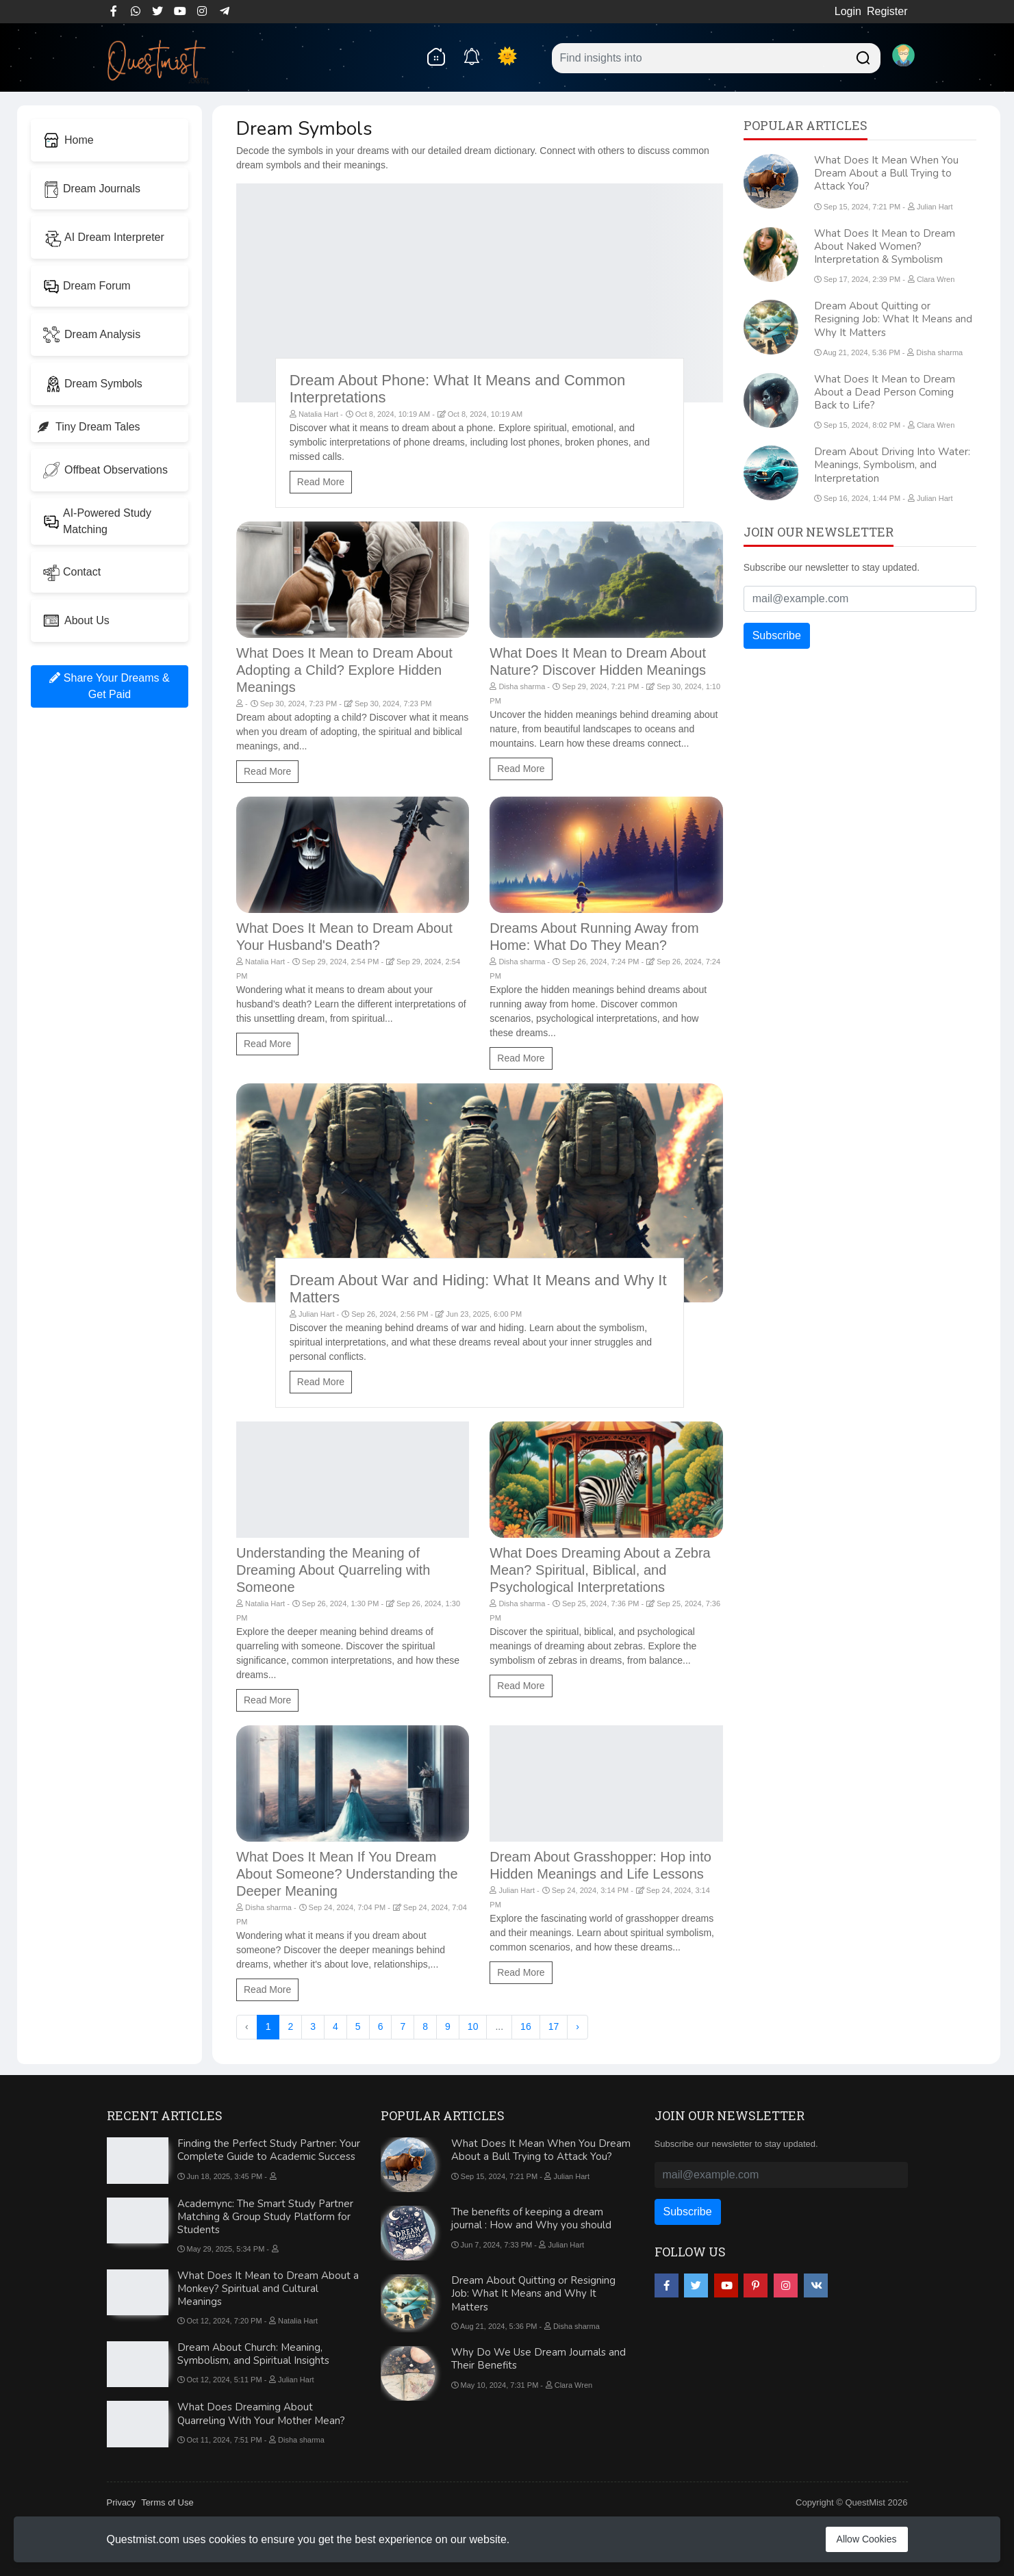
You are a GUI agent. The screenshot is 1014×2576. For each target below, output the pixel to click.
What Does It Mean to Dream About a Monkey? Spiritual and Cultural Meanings (268, 2288)
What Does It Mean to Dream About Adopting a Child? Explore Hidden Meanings (344, 670)
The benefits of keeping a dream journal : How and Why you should (531, 2218)
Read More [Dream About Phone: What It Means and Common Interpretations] (320, 481)
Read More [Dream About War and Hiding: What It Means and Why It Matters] (320, 1381)
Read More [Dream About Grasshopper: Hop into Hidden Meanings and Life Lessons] (520, 1972)
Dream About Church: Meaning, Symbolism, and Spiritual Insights (253, 2354)
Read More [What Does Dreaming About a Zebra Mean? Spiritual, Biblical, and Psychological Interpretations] (520, 1685)
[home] (435, 56)
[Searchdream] (861, 56)
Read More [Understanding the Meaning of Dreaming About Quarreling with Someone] (267, 1700)
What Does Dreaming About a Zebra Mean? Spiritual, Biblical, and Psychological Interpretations (600, 1570)
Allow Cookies (867, 2539)
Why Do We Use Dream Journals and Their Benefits (538, 2358)
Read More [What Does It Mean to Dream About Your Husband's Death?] (267, 1043)
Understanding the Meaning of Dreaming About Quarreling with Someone (333, 1570)
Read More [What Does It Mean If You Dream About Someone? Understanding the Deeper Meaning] (267, 1989)
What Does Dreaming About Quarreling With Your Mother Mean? (261, 2413)
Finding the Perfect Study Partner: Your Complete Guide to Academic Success (268, 2150)
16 (525, 2026)
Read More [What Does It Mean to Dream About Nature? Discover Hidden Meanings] (520, 768)
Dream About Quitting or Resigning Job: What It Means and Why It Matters (893, 319)
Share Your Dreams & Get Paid (109, 686)
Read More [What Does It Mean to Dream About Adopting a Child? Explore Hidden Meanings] (267, 771)
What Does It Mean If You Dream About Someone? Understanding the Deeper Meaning (347, 1873)
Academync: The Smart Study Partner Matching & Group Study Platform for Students (265, 2217)
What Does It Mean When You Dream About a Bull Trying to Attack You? (886, 173)
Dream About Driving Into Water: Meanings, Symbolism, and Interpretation (892, 465)
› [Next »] (577, 2026)
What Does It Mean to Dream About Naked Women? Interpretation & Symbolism (884, 246)
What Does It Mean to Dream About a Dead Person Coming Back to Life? (884, 392)
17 (553, 2026)
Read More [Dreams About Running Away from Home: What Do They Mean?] (520, 1058)
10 (473, 2026)
